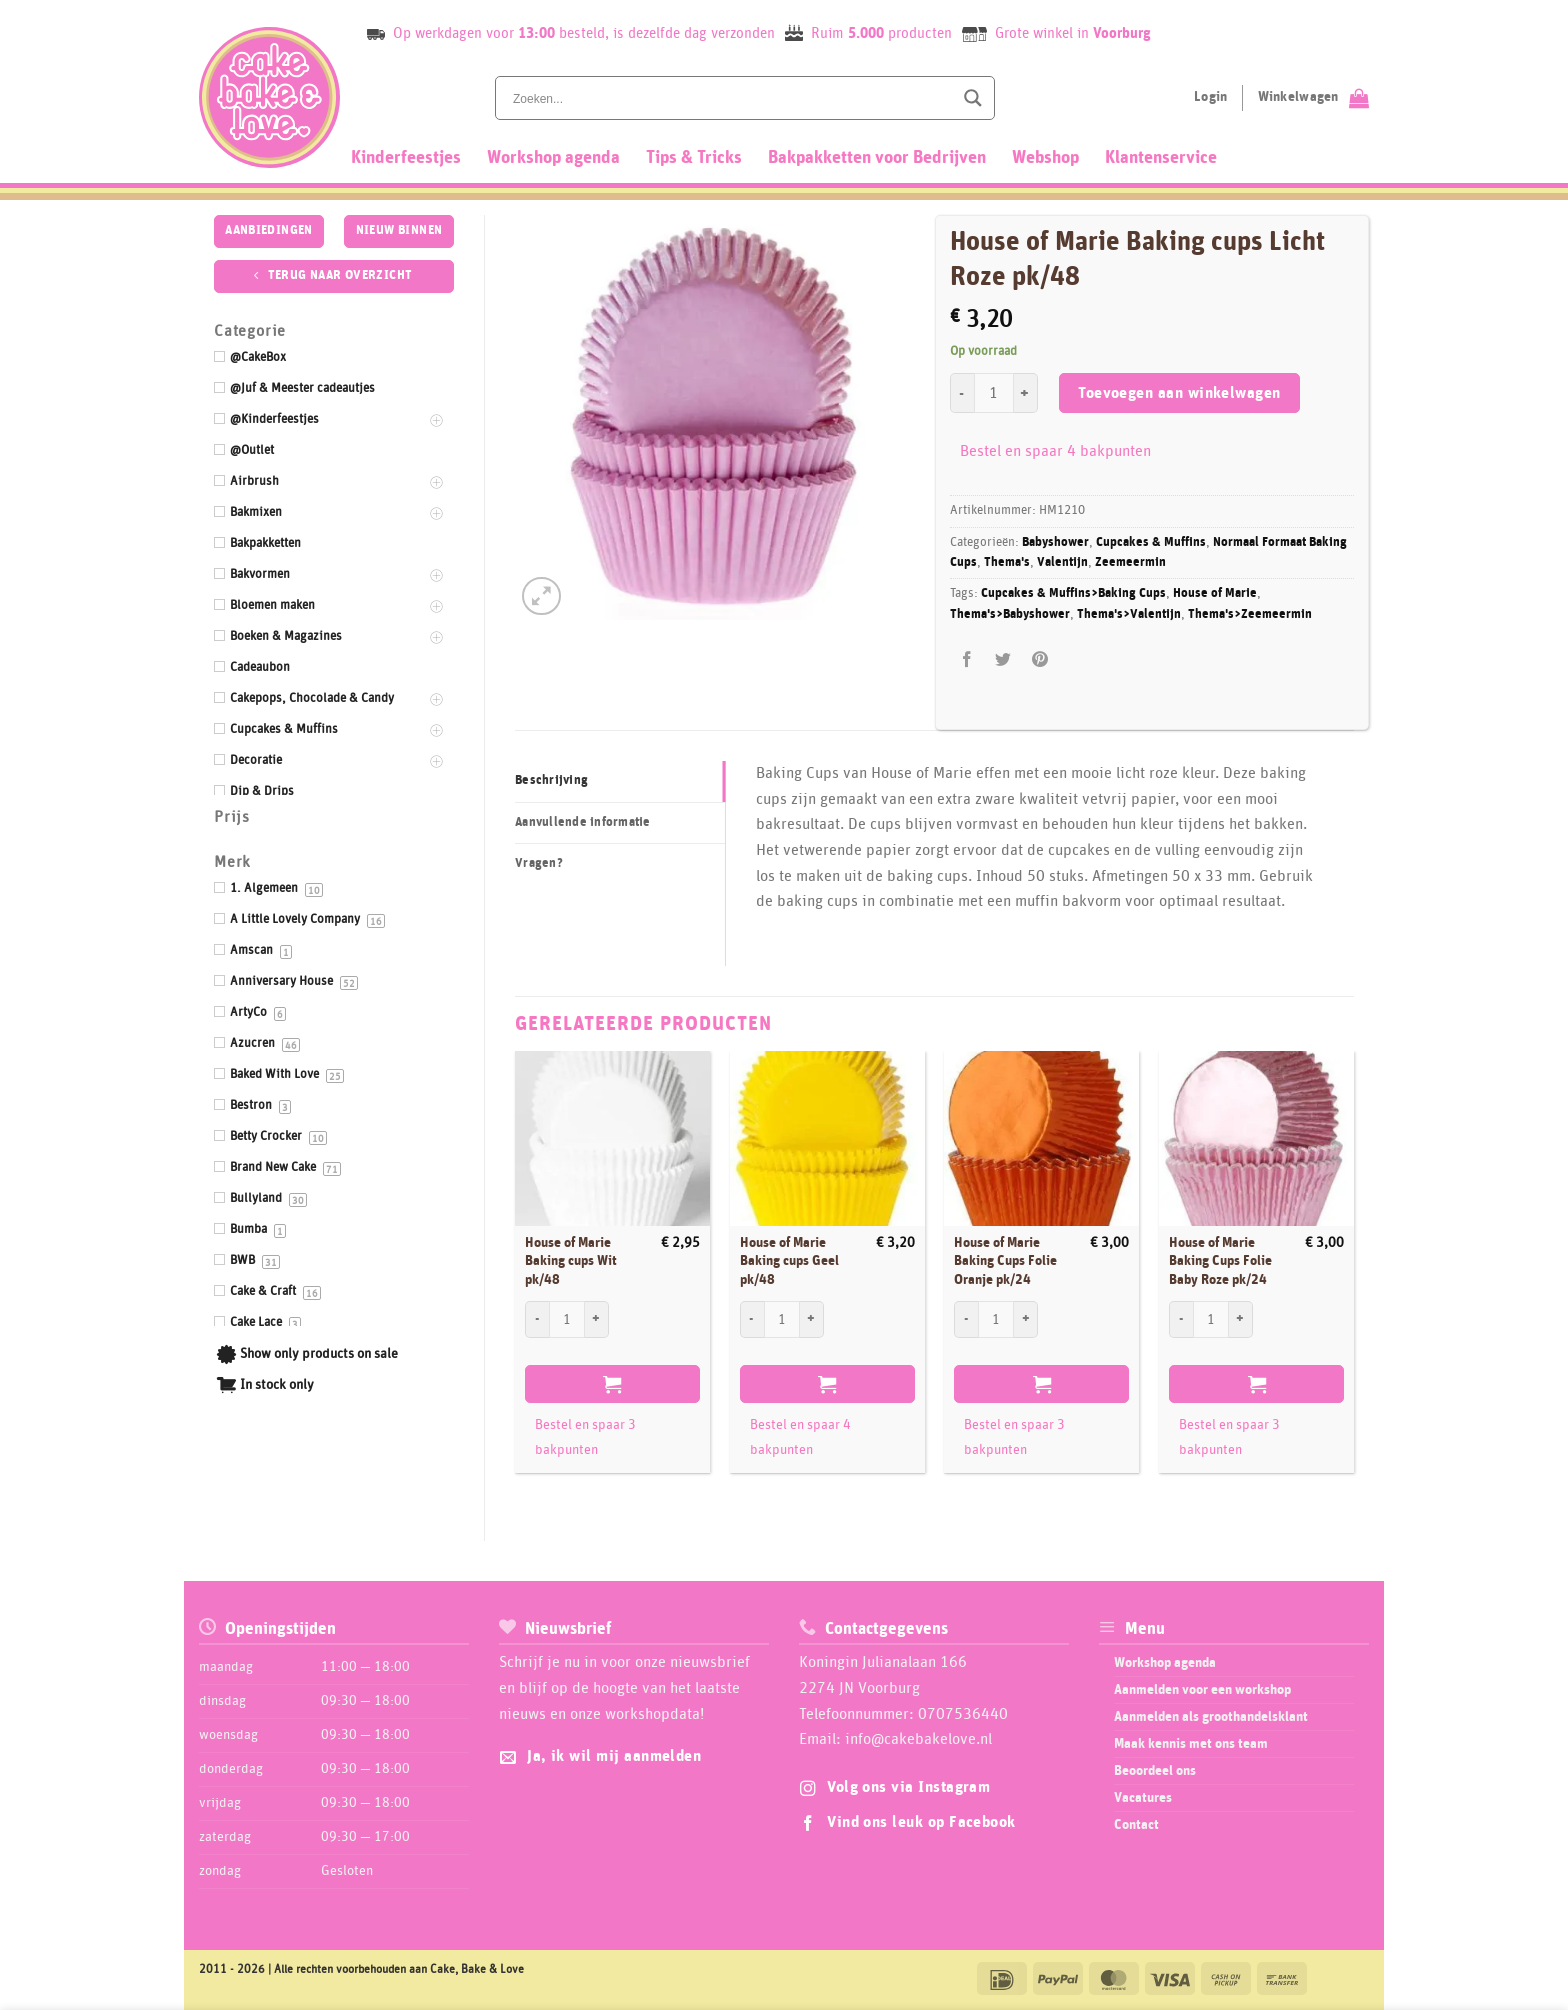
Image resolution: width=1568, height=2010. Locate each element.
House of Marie (1215, 593)
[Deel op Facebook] (967, 659)
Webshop (1045, 158)
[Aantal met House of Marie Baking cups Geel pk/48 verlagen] (752, 1319)
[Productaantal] (994, 393)
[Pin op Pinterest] (1039, 659)
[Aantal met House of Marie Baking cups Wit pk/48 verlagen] (537, 1319)
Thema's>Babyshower (1010, 614)
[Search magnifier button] (973, 98)
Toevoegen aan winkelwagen (1179, 393)
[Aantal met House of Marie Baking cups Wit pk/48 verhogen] (597, 1319)
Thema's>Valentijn (1129, 614)
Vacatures (1143, 1798)
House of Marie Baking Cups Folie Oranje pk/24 (1005, 1261)
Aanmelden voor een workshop (1202, 1690)
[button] (541, 596)
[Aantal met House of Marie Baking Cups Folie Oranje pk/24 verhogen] (1026, 1319)
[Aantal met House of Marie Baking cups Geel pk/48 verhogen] (812, 1319)
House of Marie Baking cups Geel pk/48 (789, 1261)
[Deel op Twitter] (1003, 659)
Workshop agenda (553, 158)
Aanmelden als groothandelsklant (1211, 1717)
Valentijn (1062, 562)
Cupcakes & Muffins (1151, 542)
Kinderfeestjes (406, 158)
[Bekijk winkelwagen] (1313, 98)
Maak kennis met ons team (1191, 1744)
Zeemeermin (1130, 562)
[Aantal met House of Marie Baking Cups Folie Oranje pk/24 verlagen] (966, 1319)
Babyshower (1055, 542)
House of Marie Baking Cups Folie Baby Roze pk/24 (1220, 1261)
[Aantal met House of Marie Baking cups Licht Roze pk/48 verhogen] (1026, 393)
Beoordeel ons (1155, 1771)
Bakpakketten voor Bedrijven (877, 158)
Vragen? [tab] (539, 863)
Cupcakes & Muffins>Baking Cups (1073, 593)
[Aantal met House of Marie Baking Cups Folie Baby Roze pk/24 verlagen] (1181, 1319)
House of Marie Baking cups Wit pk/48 (571, 1261)
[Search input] (731, 98)
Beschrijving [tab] (551, 780)
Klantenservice (1161, 158)
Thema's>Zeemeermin (1250, 614)
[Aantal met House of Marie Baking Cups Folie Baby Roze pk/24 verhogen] (1241, 1319)
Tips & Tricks (694, 158)
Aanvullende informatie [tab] (583, 822)
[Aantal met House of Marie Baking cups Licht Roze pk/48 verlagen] (962, 393)
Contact (1136, 1825)
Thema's (1007, 562)
